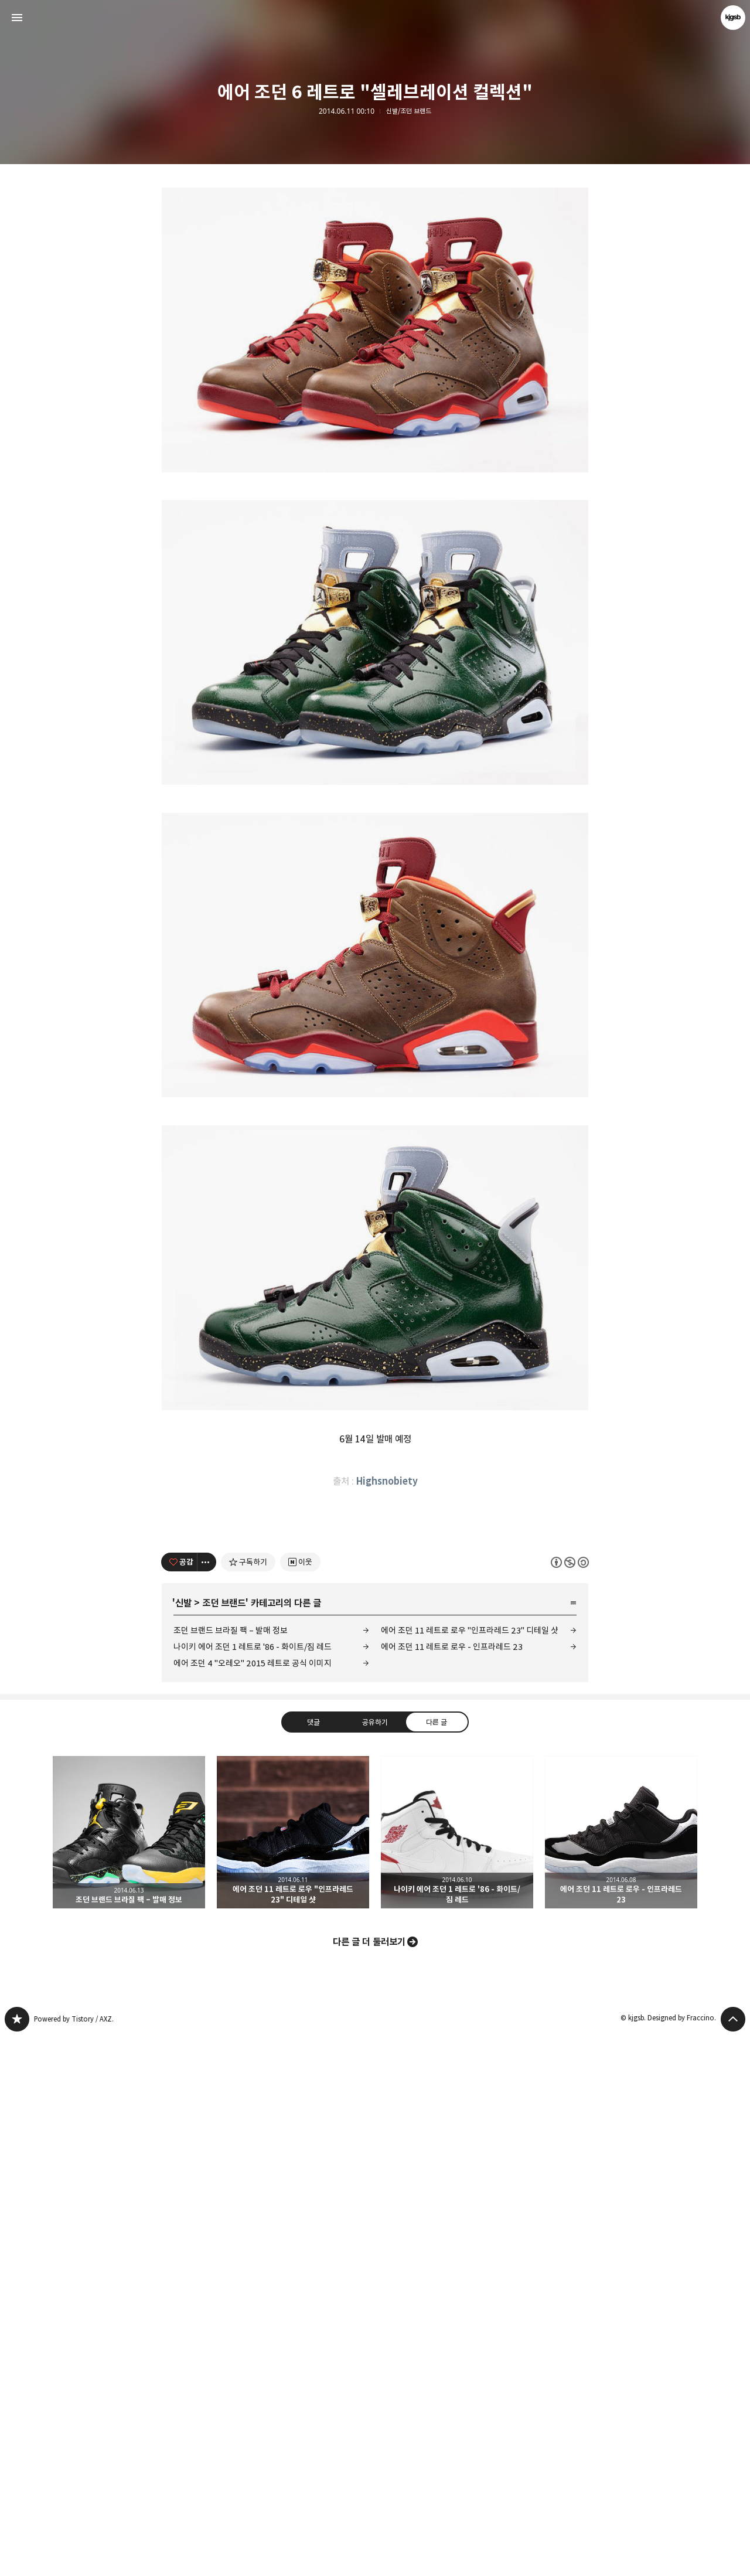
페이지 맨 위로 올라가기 (733, 2558)
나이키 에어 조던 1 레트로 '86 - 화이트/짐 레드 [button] (457, 2371)
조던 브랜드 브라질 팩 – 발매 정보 (230, 2169)
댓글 (313, 2260)
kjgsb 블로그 (17, 2558)
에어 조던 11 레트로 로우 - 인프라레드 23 (452, 2186)
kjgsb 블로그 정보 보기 (733, 18)
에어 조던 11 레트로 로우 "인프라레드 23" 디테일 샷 (469, 2169)
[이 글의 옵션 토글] (206, 2101)
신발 (183, 2142)
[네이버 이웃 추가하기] (300, 2101)
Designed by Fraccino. (681, 2557)
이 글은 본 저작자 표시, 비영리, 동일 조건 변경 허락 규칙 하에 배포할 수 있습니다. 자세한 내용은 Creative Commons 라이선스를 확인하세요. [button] (570, 2101)
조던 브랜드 (224, 2142)
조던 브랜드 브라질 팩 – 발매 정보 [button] (129, 2371)
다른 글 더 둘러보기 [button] (369, 2481)
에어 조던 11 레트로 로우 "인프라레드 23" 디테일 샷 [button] (293, 2371)
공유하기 (375, 2260)
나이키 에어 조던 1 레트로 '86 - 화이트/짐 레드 (252, 2186)
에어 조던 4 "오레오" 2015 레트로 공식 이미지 (252, 2202)
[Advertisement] (375, 275)
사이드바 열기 (17, 18)
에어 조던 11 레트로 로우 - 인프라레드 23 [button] (621, 2371)
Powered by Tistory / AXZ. (74, 2558)
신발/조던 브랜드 (408, 111)
